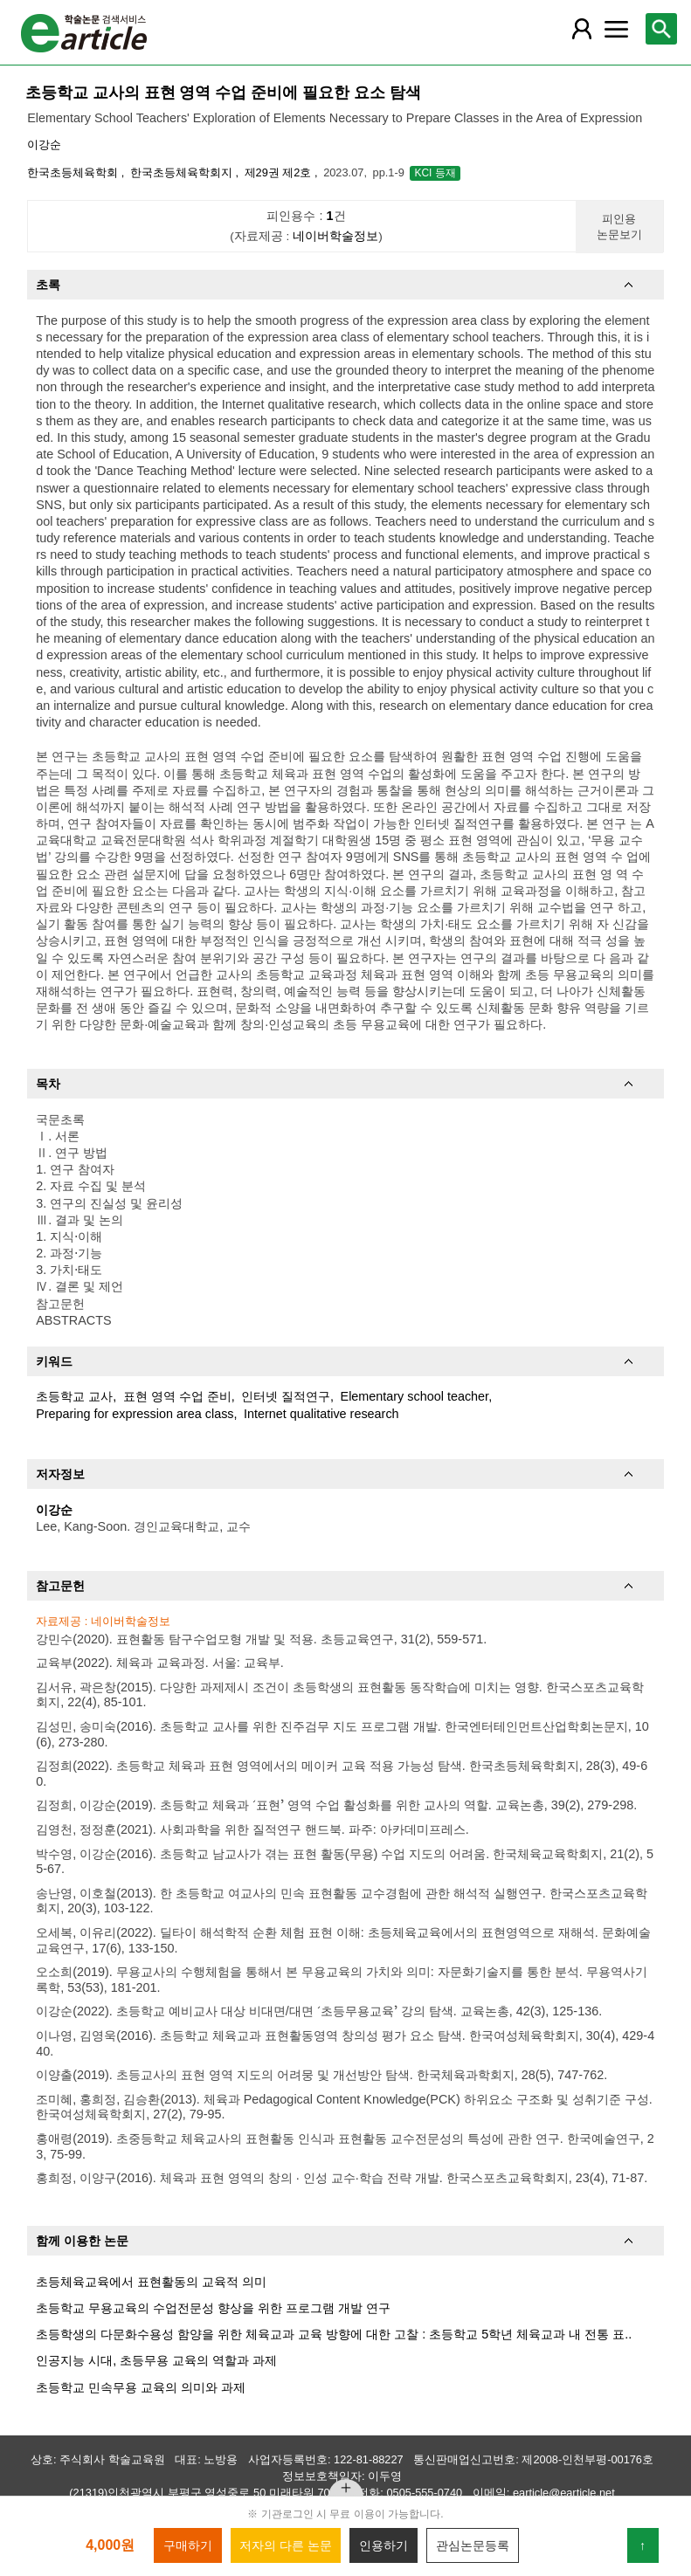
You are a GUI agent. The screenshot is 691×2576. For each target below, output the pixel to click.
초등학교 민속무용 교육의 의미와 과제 (140, 2387)
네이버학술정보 (335, 236)
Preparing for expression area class (134, 1414)
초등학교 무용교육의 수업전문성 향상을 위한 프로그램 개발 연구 (213, 2308)
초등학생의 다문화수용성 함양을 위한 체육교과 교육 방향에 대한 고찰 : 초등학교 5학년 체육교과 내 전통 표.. (334, 2334)
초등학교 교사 (74, 1396)
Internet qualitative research (321, 1414)
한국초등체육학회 (74, 172)
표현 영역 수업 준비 (177, 1396)
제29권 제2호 (279, 172)
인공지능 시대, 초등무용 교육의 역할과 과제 (156, 2360)
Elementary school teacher (415, 1396)
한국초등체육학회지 (183, 172)
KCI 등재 (434, 173)
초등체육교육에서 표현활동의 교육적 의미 (151, 2282)
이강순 (44, 144)
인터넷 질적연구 (285, 1396)
